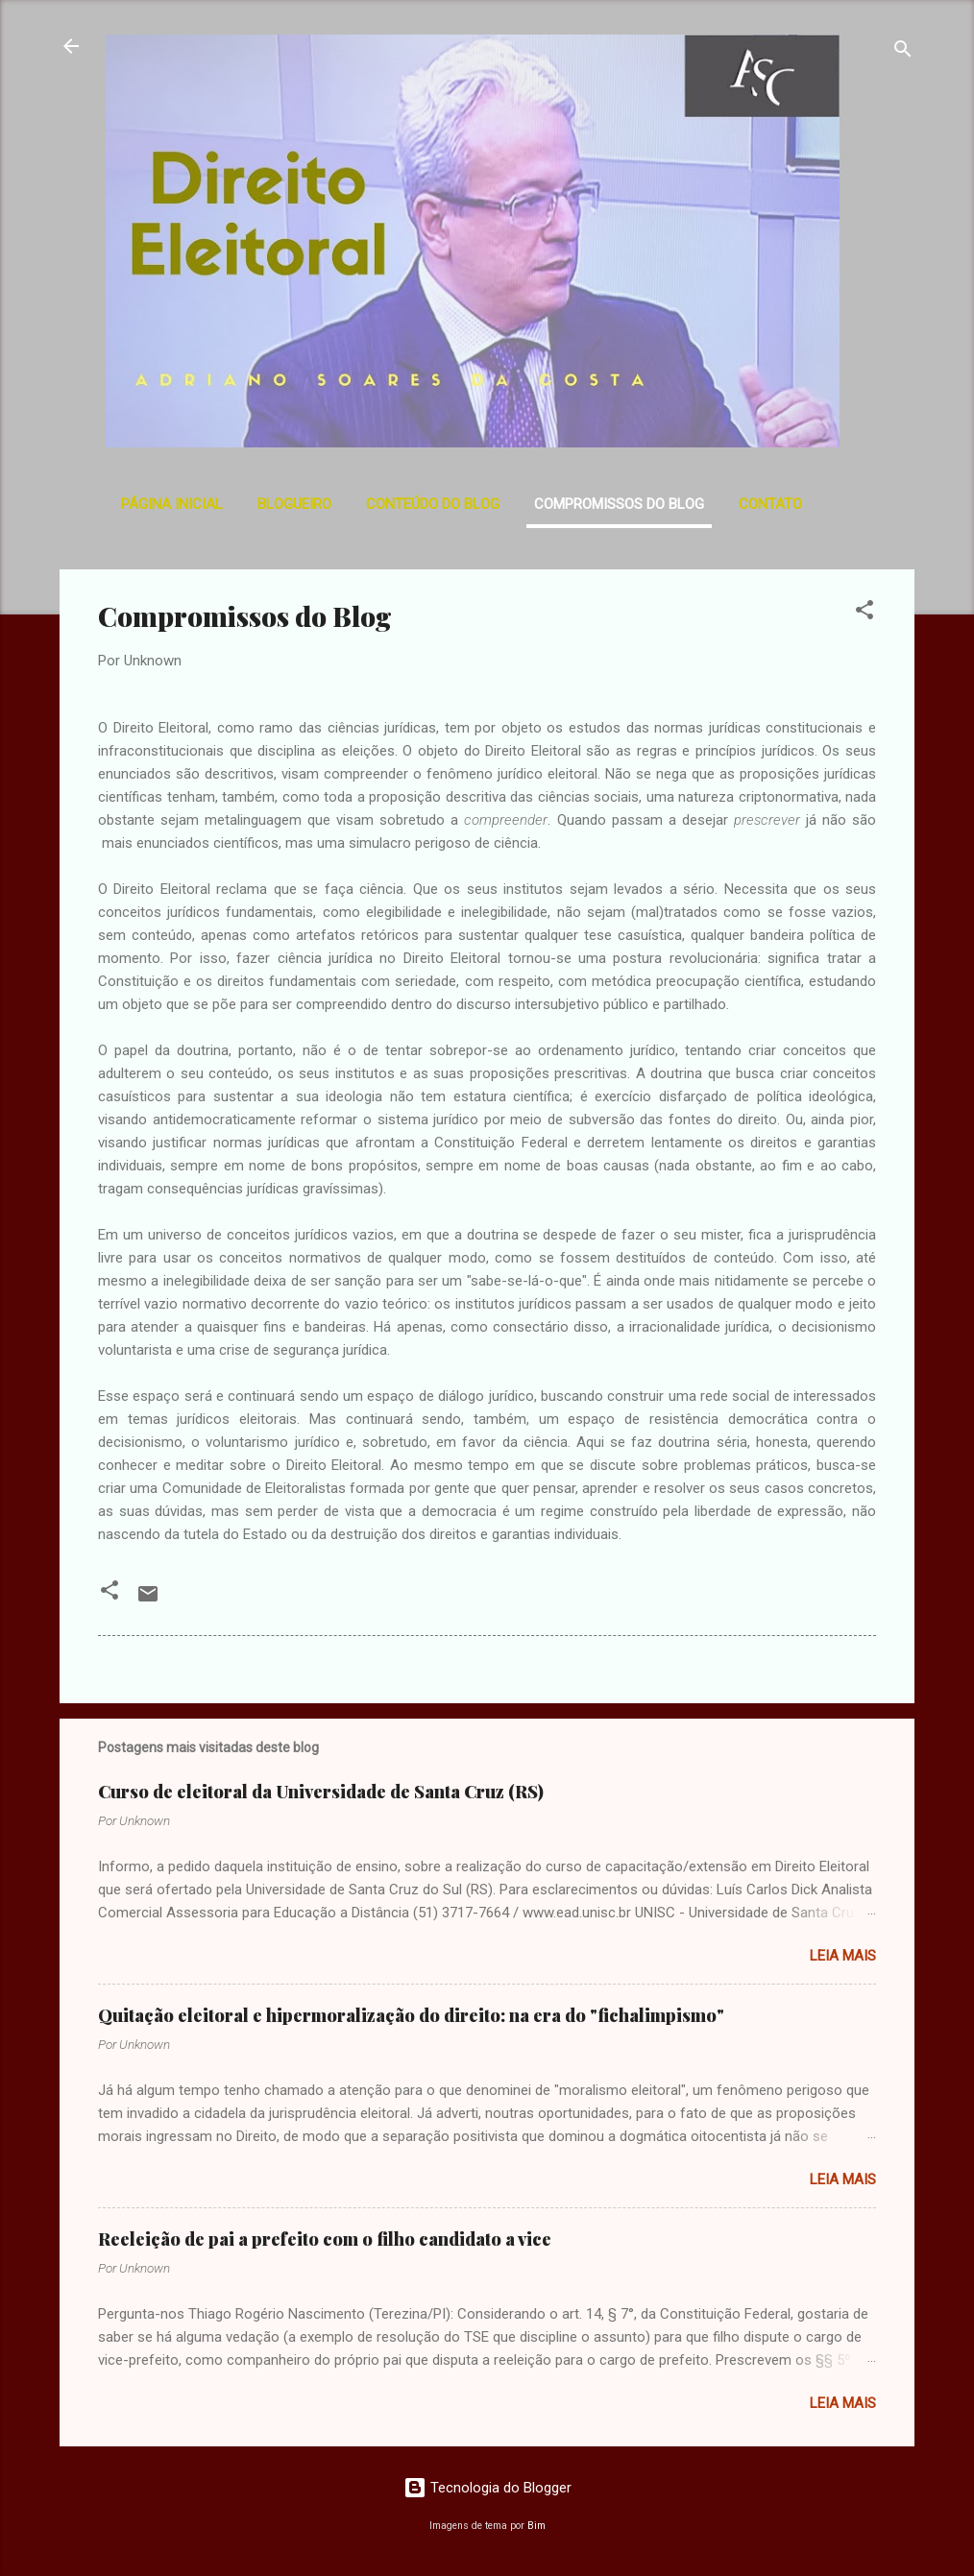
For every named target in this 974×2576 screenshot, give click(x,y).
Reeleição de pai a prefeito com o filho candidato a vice (324, 2239)
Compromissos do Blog (619, 504)
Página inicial (172, 504)
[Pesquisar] (902, 52)
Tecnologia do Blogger (487, 2487)
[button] (864, 613)
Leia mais (843, 1955)
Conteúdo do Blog (432, 504)
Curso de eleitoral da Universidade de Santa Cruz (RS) (321, 1791)
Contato (770, 504)
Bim (536, 2525)
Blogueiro (294, 504)
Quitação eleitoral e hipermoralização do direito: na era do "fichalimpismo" (411, 2015)
